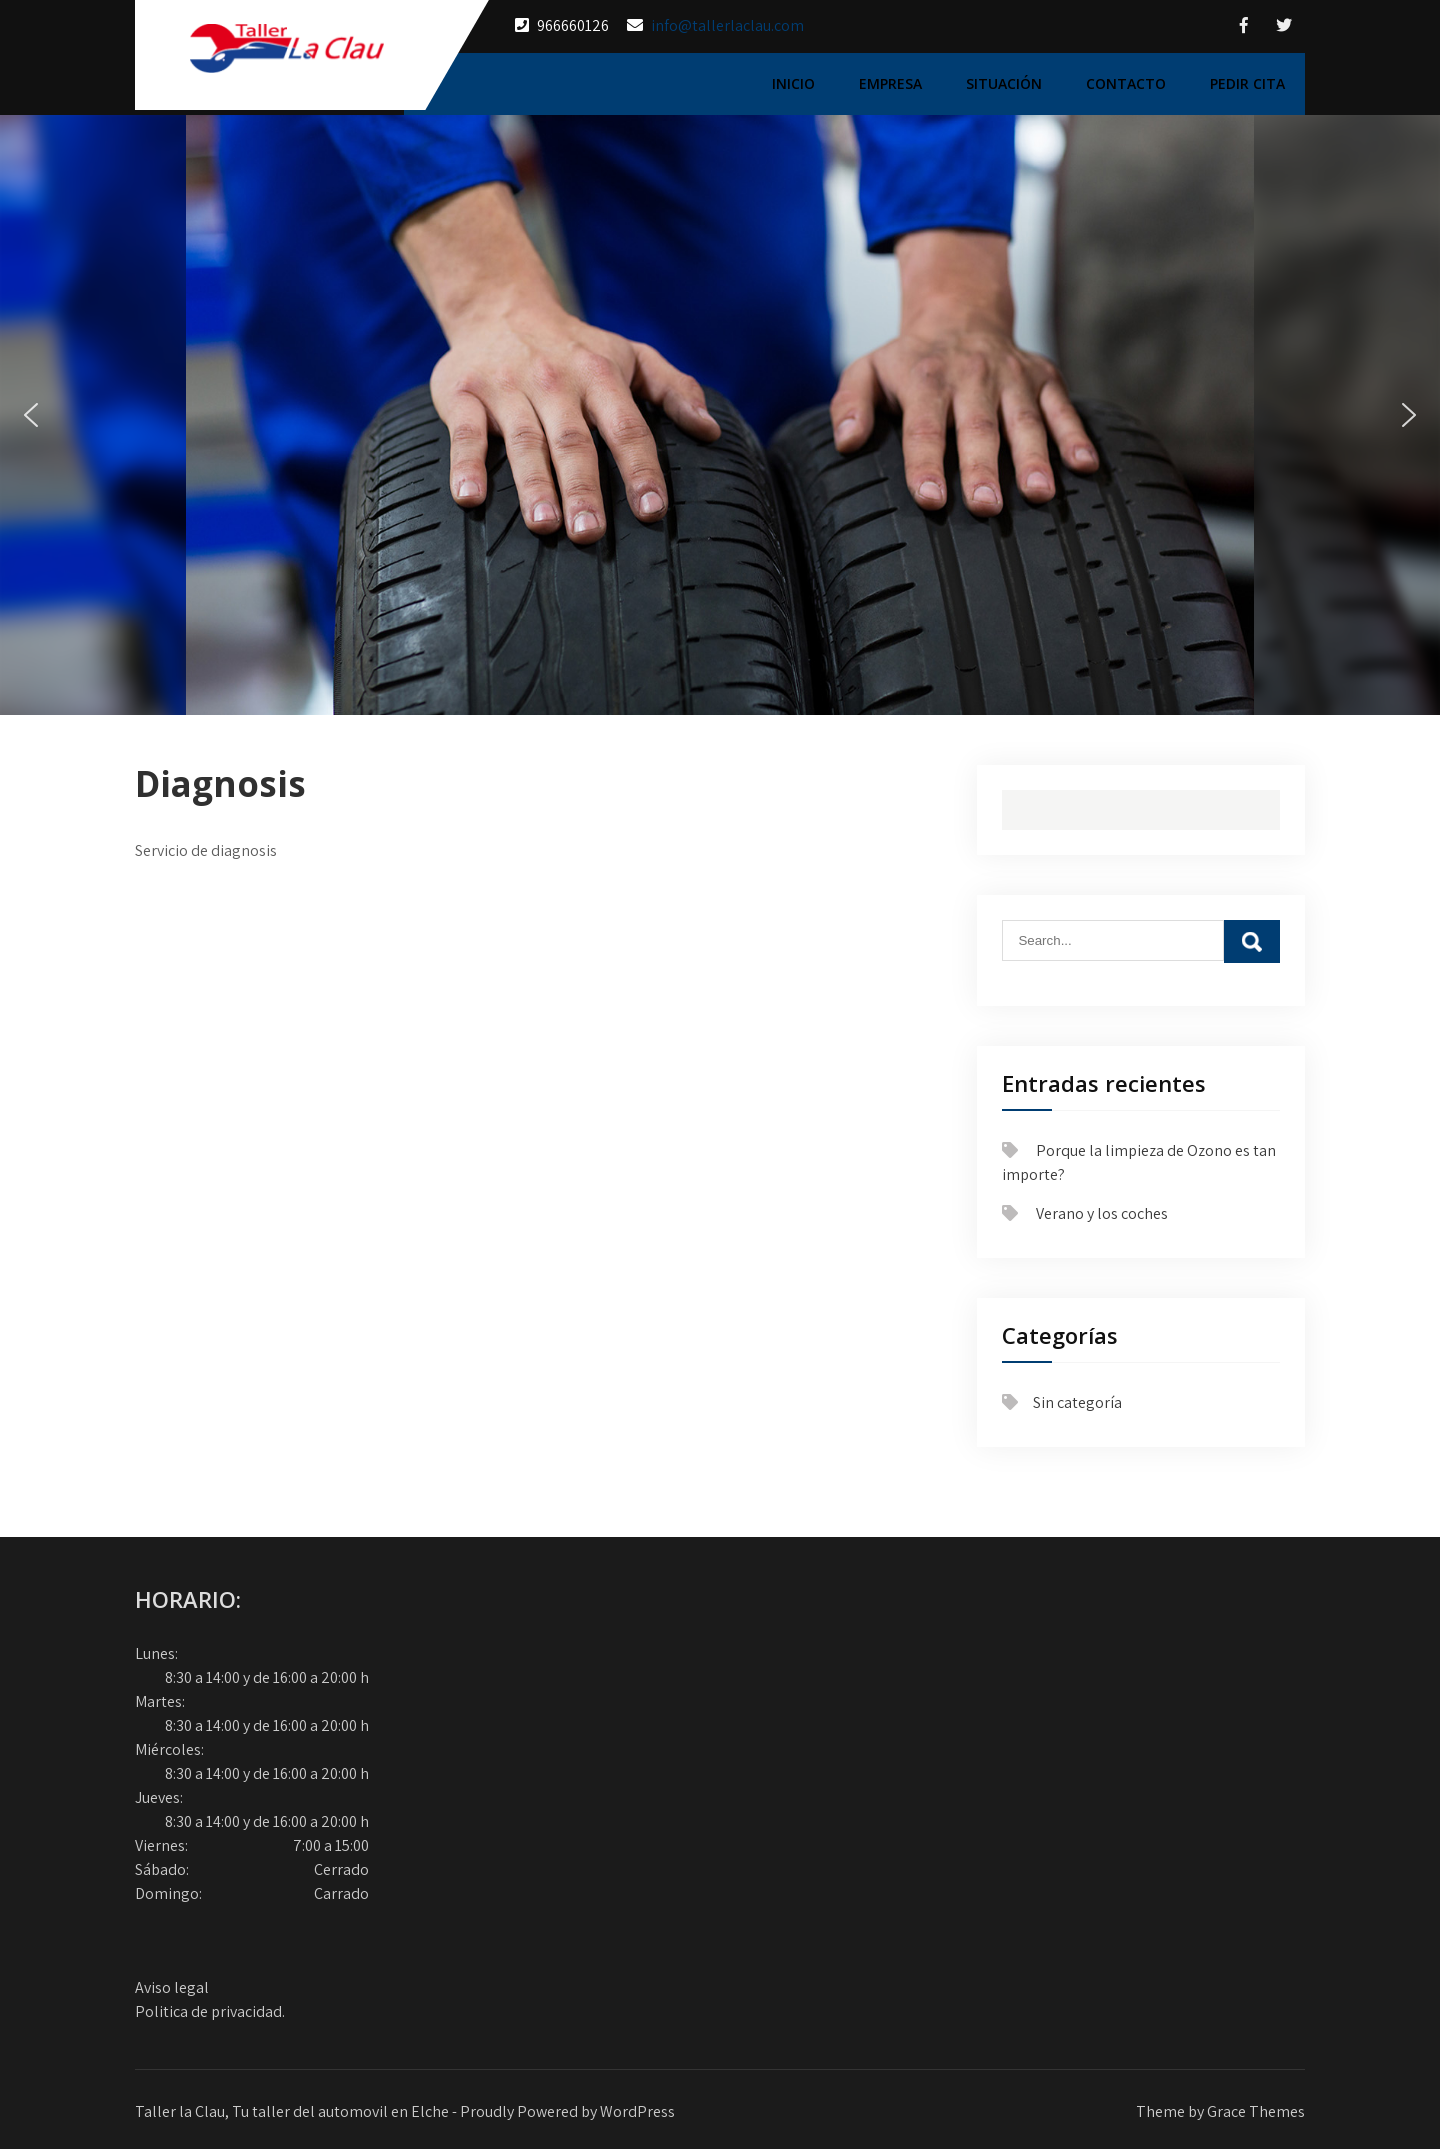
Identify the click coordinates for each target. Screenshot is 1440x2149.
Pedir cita (1247, 83)
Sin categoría (1077, 1402)
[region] (720, 415)
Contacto (1126, 83)
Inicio (793, 83)
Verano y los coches (1102, 1213)
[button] (31, 415)
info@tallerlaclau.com (727, 25)
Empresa (890, 83)
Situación (1004, 83)
